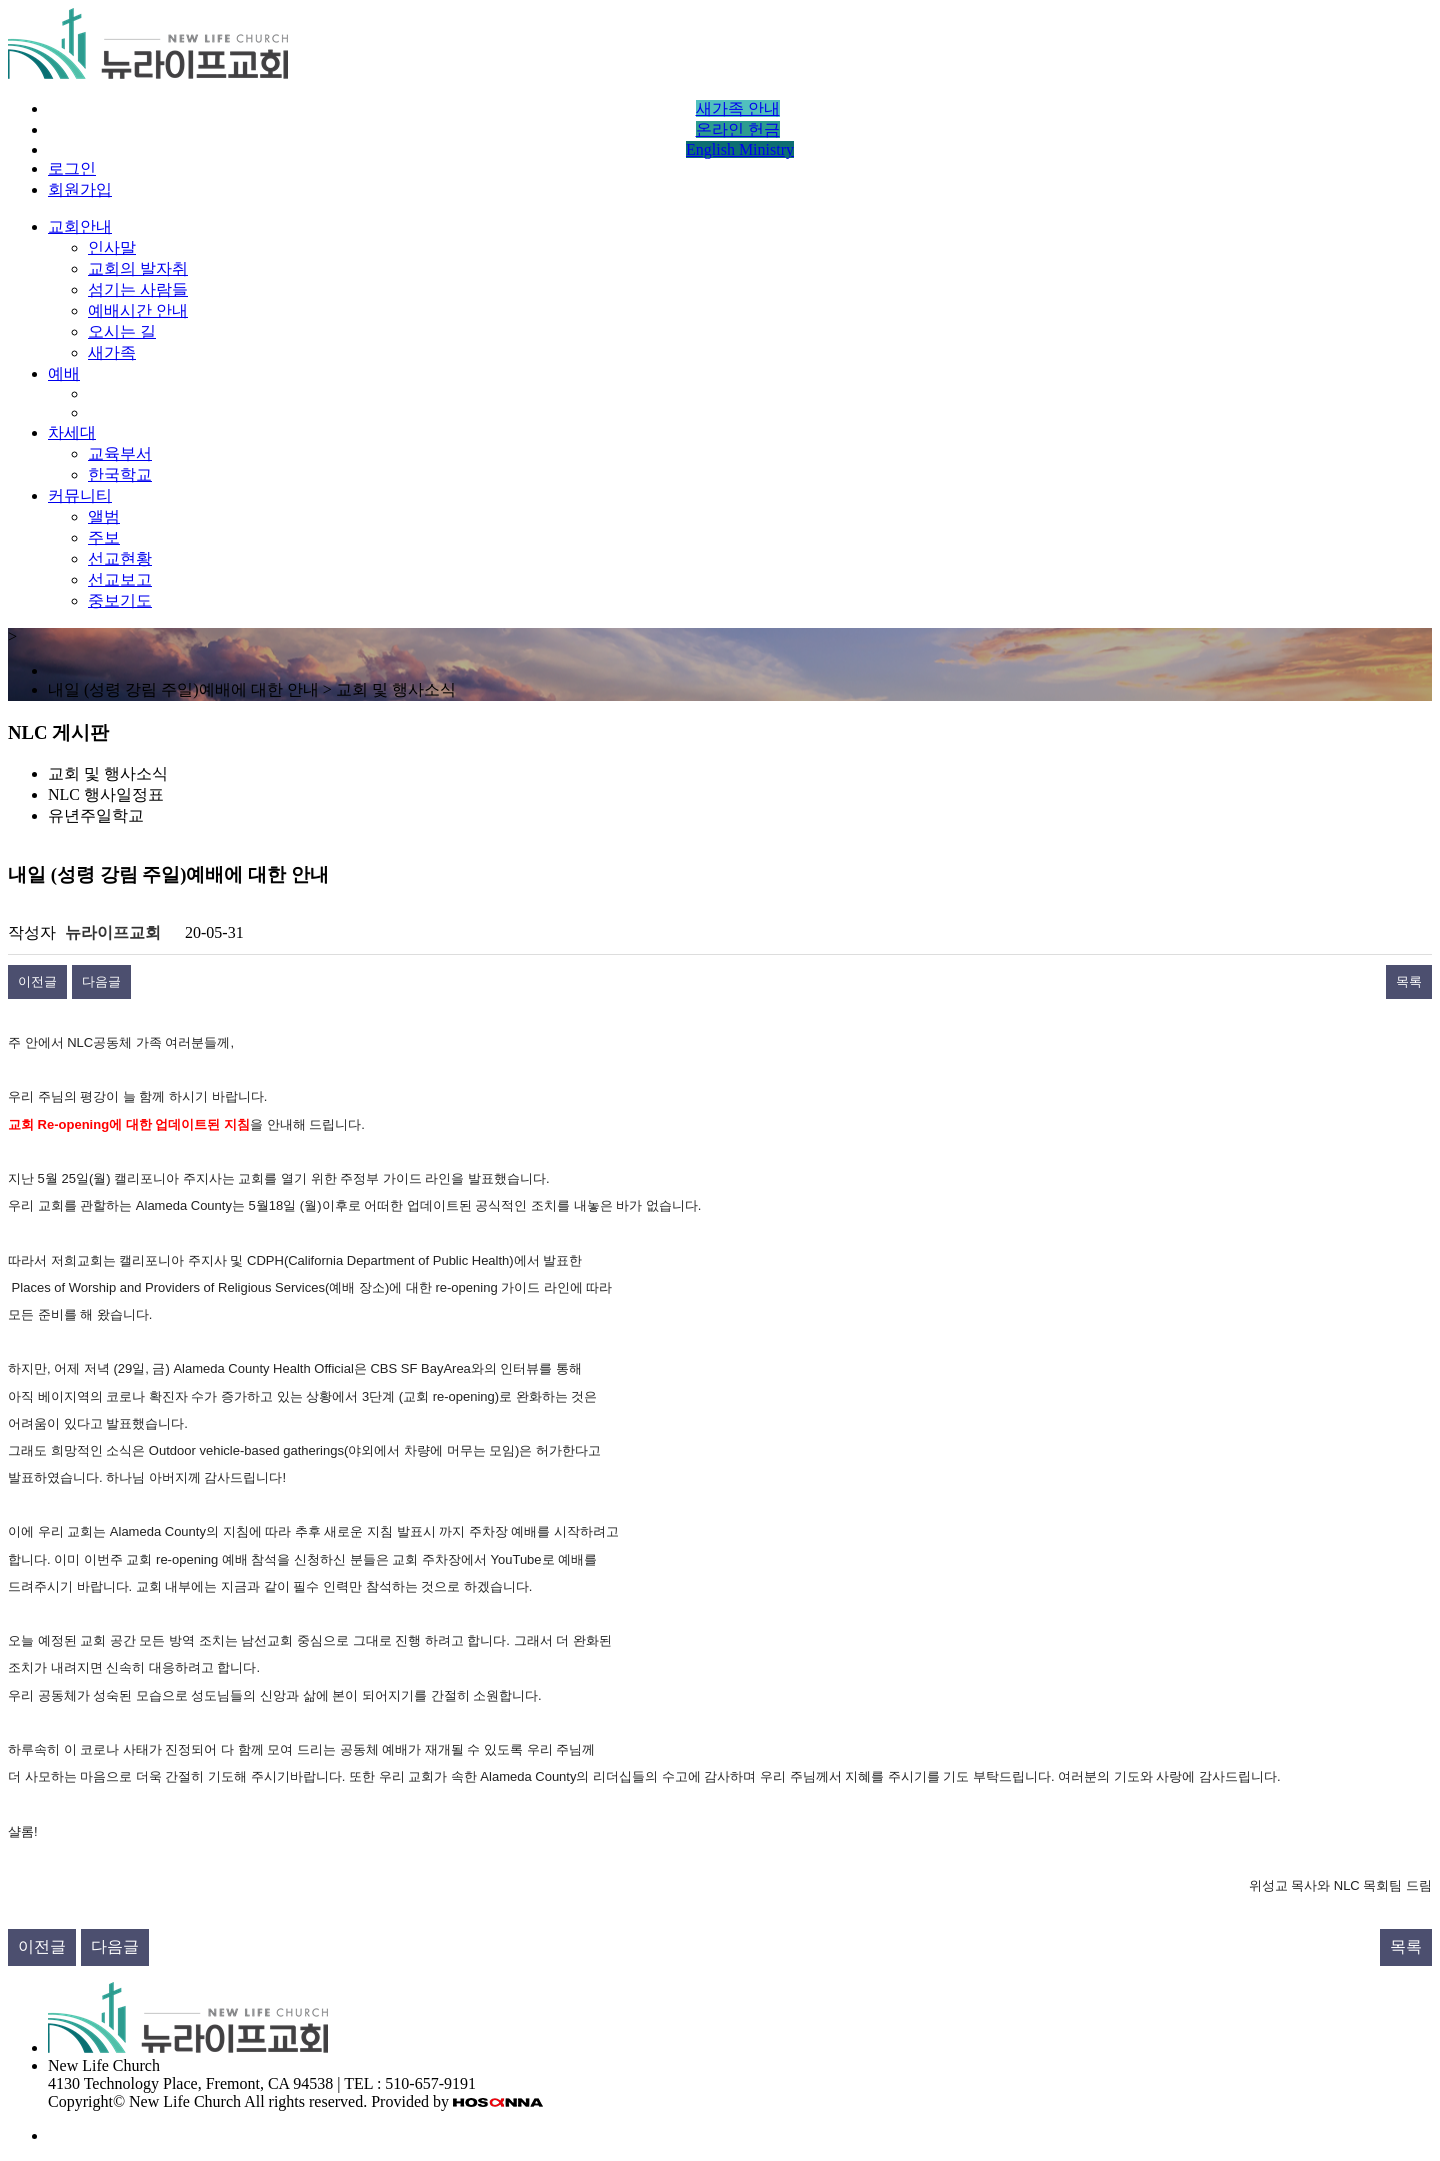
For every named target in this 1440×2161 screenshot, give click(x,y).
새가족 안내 (738, 108)
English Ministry (740, 149)
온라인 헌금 (738, 129)
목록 (1409, 981)
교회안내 (80, 226)
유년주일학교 (96, 815)
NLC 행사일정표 (106, 794)
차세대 (72, 432)
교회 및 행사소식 (108, 773)
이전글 (37, 981)
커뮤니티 (80, 495)
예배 (64, 373)
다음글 (101, 981)
